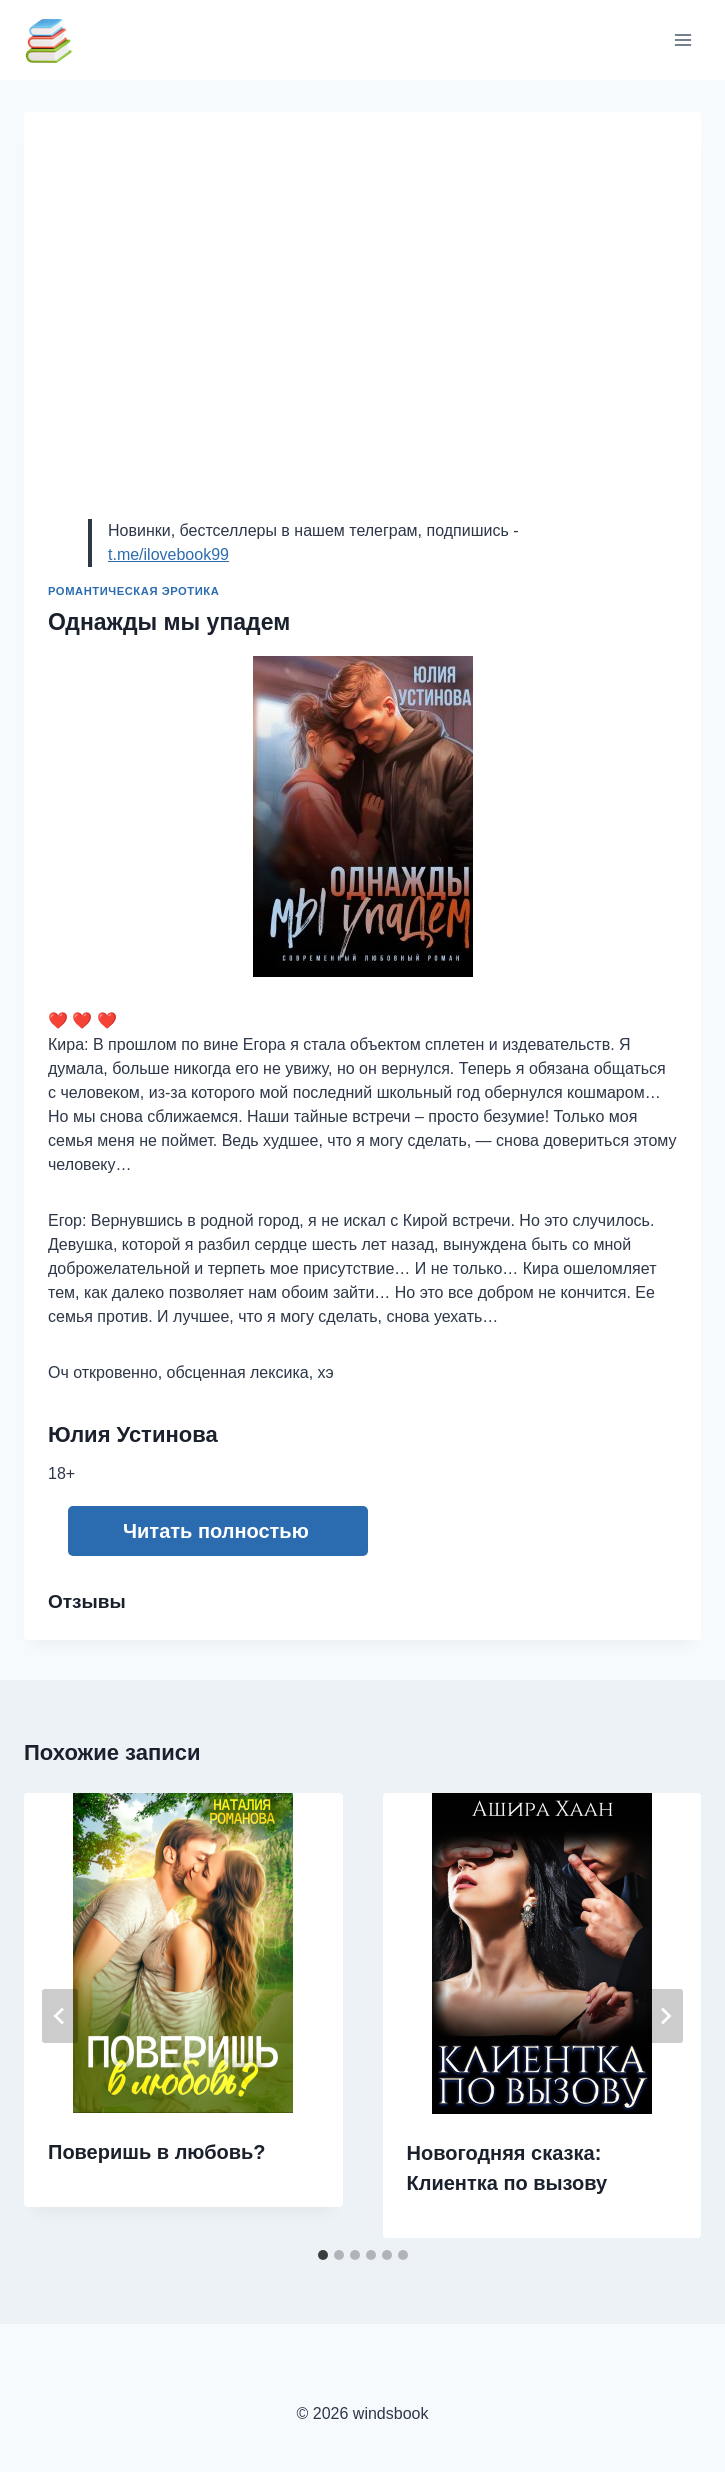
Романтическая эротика (133, 591)
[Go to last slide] (60, 2016)
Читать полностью (216, 1531)
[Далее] (665, 2016)
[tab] (323, 2255)
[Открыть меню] (682, 39)
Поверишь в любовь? (157, 2152)
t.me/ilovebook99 (168, 554)
